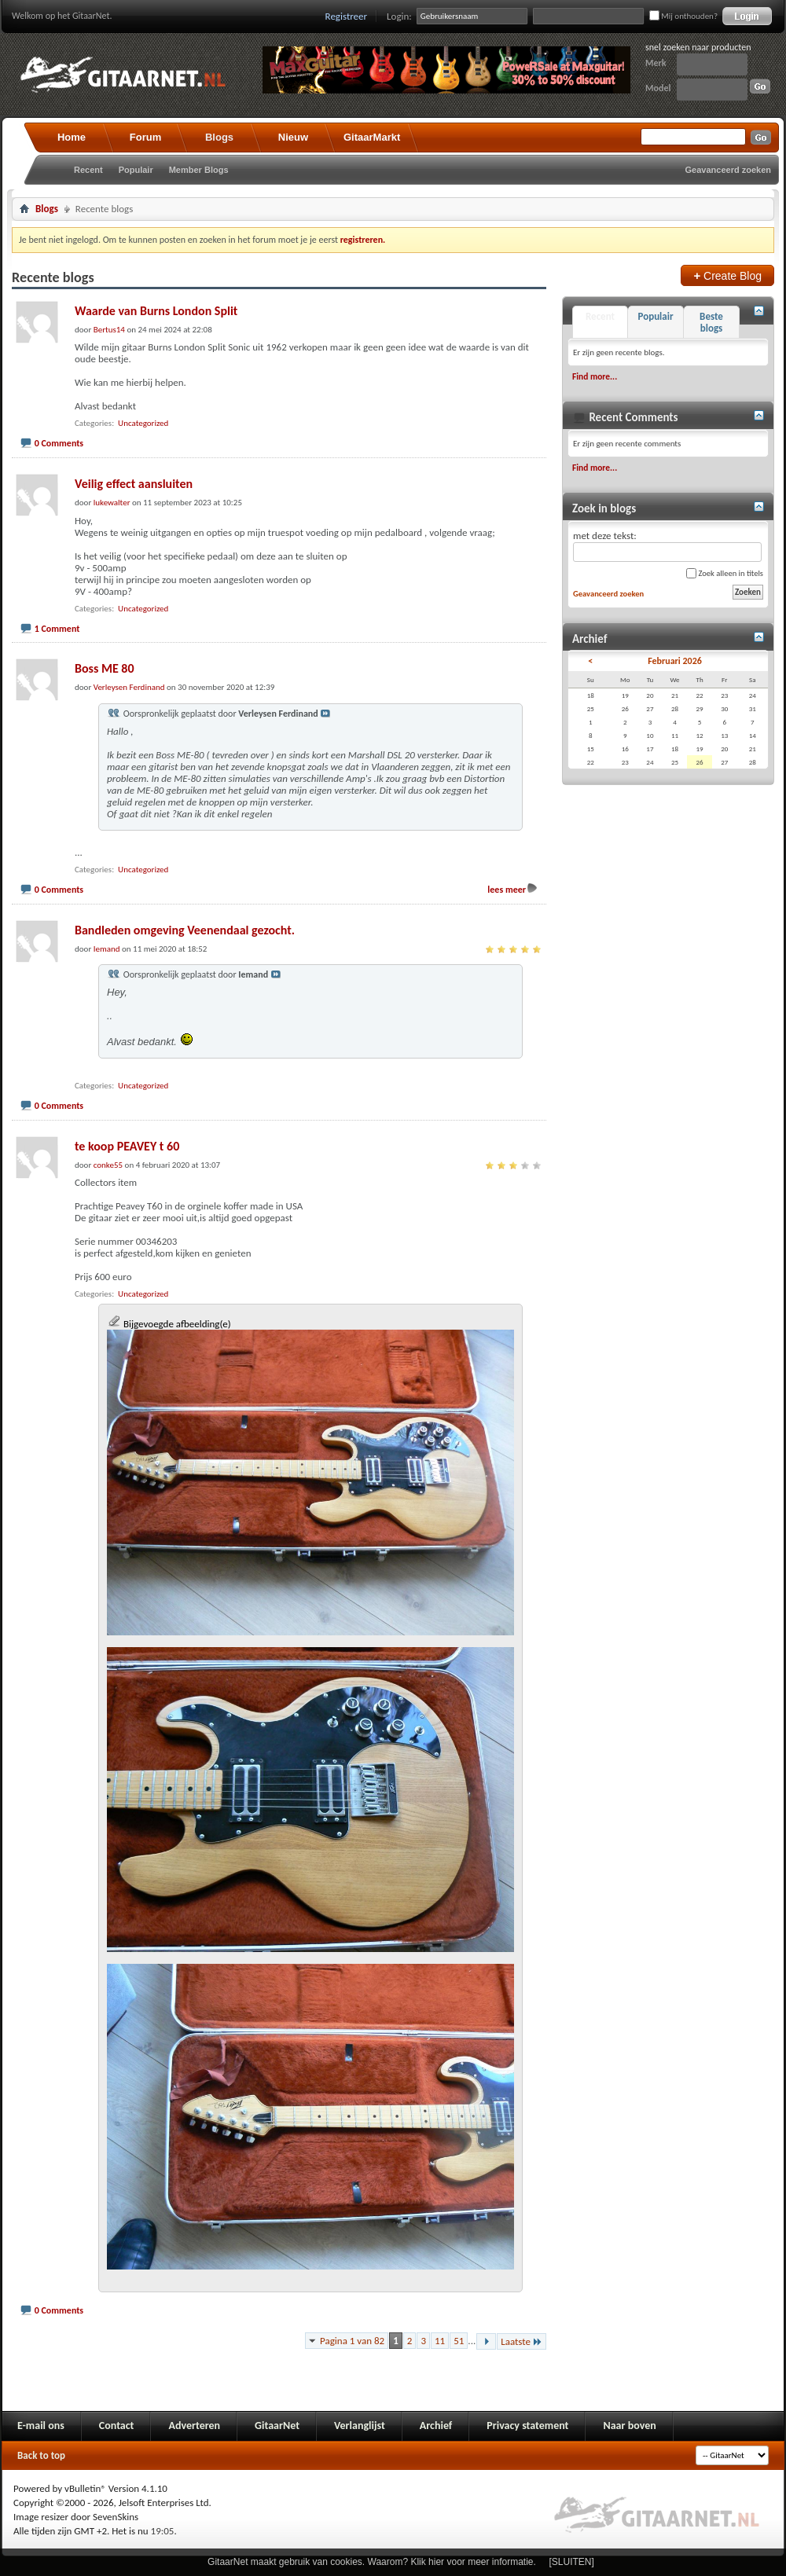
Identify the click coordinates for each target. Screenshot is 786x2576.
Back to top (41, 2455)
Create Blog (727, 275)
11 (440, 2341)
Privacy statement (527, 2425)
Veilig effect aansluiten (134, 483)
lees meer (506, 889)
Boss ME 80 (104, 668)
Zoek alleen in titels (724, 573)
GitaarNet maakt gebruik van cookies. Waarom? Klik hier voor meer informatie (370, 2561)
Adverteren (194, 2425)
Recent (88, 169)
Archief (436, 2425)
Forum (145, 137)
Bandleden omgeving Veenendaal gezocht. (185, 930)
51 (459, 2341)
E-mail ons (40, 2425)
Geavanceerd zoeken (728, 169)
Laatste (521, 2341)
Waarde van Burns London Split (156, 310)
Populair (136, 169)
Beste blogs (711, 322)
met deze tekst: (667, 546)
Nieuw (293, 137)
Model (657, 88)
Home (71, 137)
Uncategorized (143, 423)
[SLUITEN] (571, 2561)
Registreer (346, 16)
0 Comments (59, 443)
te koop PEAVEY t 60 (127, 1146)
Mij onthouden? (683, 16)
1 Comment (57, 628)
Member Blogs (199, 169)
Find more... (594, 376)
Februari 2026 (675, 660)
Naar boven (629, 2425)
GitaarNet (277, 2425)
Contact (116, 2425)
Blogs (219, 137)
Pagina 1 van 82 (352, 2341)
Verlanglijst (359, 2425)
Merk (656, 62)
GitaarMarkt (371, 137)
